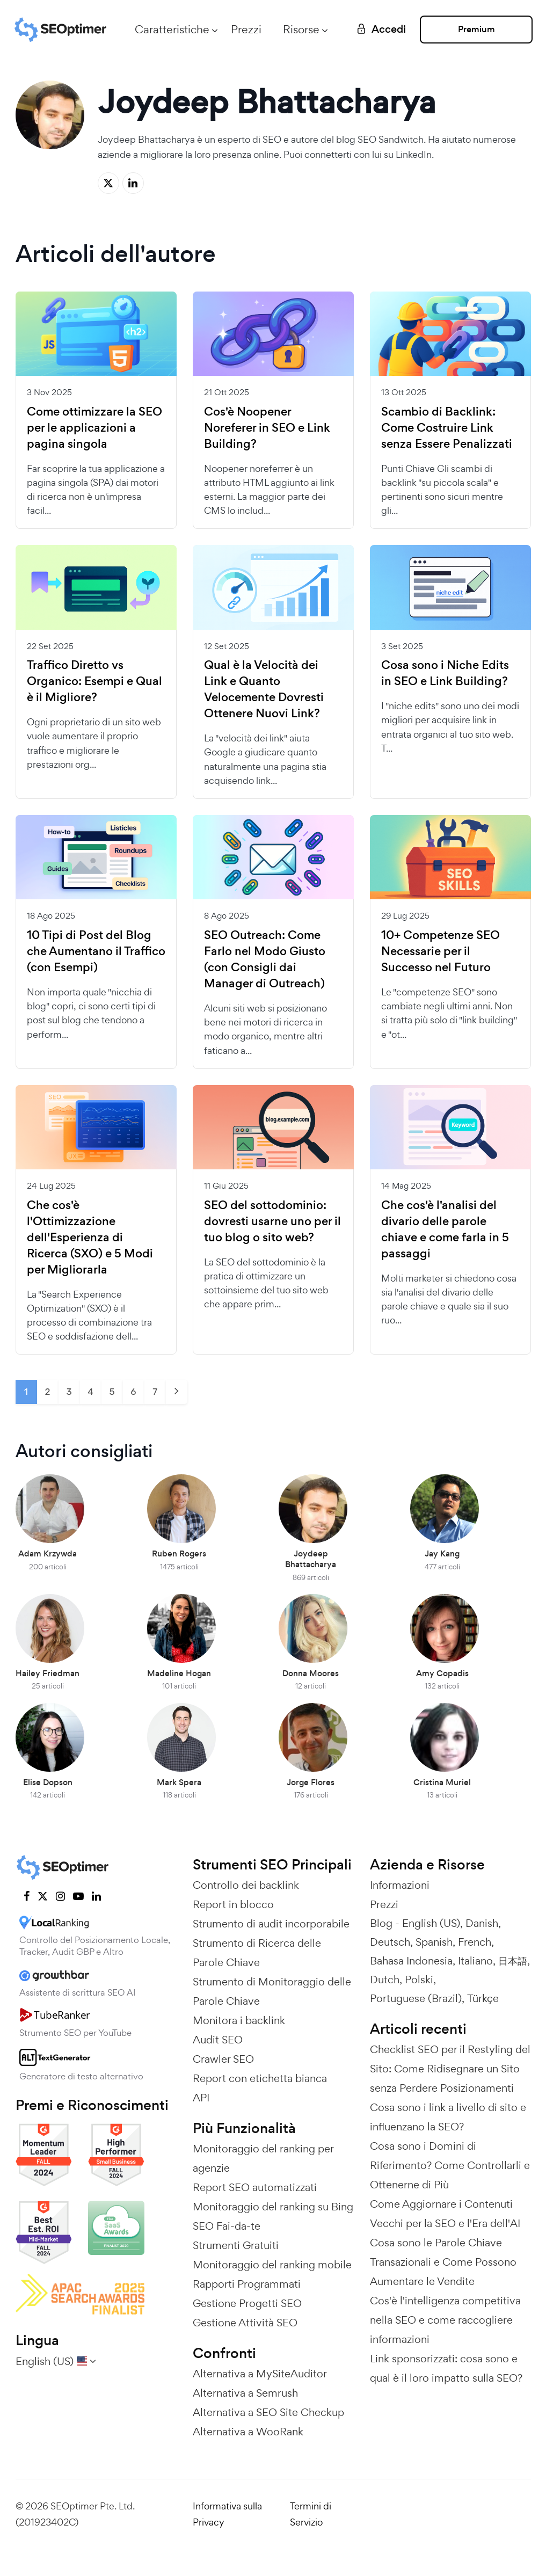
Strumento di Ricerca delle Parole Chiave (257, 1952)
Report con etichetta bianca (260, 2078)
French (474, 1942)
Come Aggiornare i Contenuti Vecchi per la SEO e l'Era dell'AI (445, 2213)
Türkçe (483, 1998)
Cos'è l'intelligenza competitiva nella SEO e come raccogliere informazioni (445, 2320)
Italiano (475, 1961)
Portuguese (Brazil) (416, 1998)
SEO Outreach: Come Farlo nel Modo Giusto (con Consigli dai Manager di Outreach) (264, 959)
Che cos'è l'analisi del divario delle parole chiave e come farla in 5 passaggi (445, 1229)
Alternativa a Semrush (245, 2393)
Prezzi (246, 29)
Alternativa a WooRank (248, 2432)
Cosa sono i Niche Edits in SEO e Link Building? (445, 673)
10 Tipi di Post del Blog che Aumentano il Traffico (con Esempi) (96, 951)
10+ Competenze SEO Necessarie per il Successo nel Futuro (440, 951)
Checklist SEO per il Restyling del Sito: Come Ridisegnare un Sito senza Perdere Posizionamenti (450, 2068)
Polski (419, 1979)
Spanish (434, 1942)
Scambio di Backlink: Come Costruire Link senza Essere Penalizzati (446, 428)
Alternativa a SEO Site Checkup (268, 2412)
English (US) (431, 1923)
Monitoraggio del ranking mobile (272, 2265)
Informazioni (399, 1885)
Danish (481, 1923)
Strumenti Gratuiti (236, 2245)
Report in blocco (233, 1904)
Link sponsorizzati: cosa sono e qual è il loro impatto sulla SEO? (446, 2368)
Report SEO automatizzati (255, 2187)
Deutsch (390, 1942)
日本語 (512, 1961)
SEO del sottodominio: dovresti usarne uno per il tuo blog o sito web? (272, 1221)
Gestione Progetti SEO (247, 2303)
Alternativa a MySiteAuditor (260, 2374)
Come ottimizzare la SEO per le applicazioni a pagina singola (94, 428)
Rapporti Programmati (247, 2284)
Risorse (301, 29)
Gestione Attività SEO (245, 2323)
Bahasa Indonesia (411, 1961)
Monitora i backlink (239, 2020)
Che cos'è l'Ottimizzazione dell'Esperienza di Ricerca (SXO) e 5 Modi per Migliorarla (90, 1237)
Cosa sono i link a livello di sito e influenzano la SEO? (448, 2117)
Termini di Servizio (310, 2514)
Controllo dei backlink (246, 1885)
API (201, 2098)
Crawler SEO (223, 2059)
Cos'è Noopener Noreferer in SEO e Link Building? (267, 428)
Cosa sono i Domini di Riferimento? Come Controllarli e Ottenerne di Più (450, 2165)
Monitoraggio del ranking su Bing (273, 2207)
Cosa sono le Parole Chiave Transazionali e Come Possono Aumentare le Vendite (443, 2262)
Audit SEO (218, 2040)
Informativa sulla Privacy (227, 2514)
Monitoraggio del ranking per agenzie (263, 2158)
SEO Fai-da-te (226, 2226)
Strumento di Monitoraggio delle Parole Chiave (272, 1991)
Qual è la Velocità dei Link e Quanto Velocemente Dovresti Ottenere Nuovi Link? (264, 689)
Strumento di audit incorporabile (271, 1924)
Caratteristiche (172, 29)
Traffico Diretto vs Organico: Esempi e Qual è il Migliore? (94, 681)
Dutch (384, 1979)
